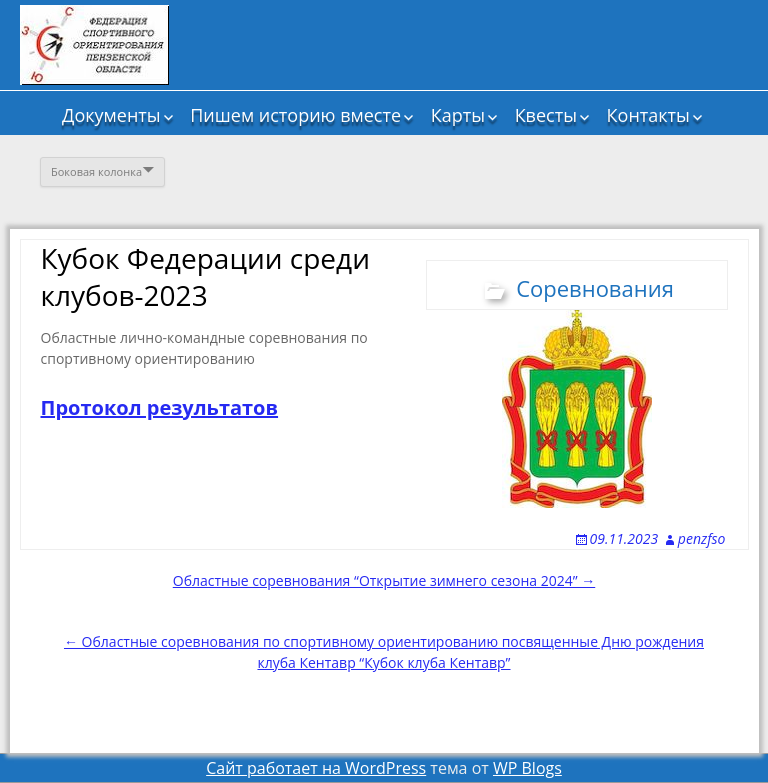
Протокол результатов (160, 407)
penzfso (702, 538)
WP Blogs (527, 768)
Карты (458, 115)
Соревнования (595, 288)
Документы (111, 115)
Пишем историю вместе (295, 115)
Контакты (648, 115)
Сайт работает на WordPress (316, 768)
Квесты (546, 115)
